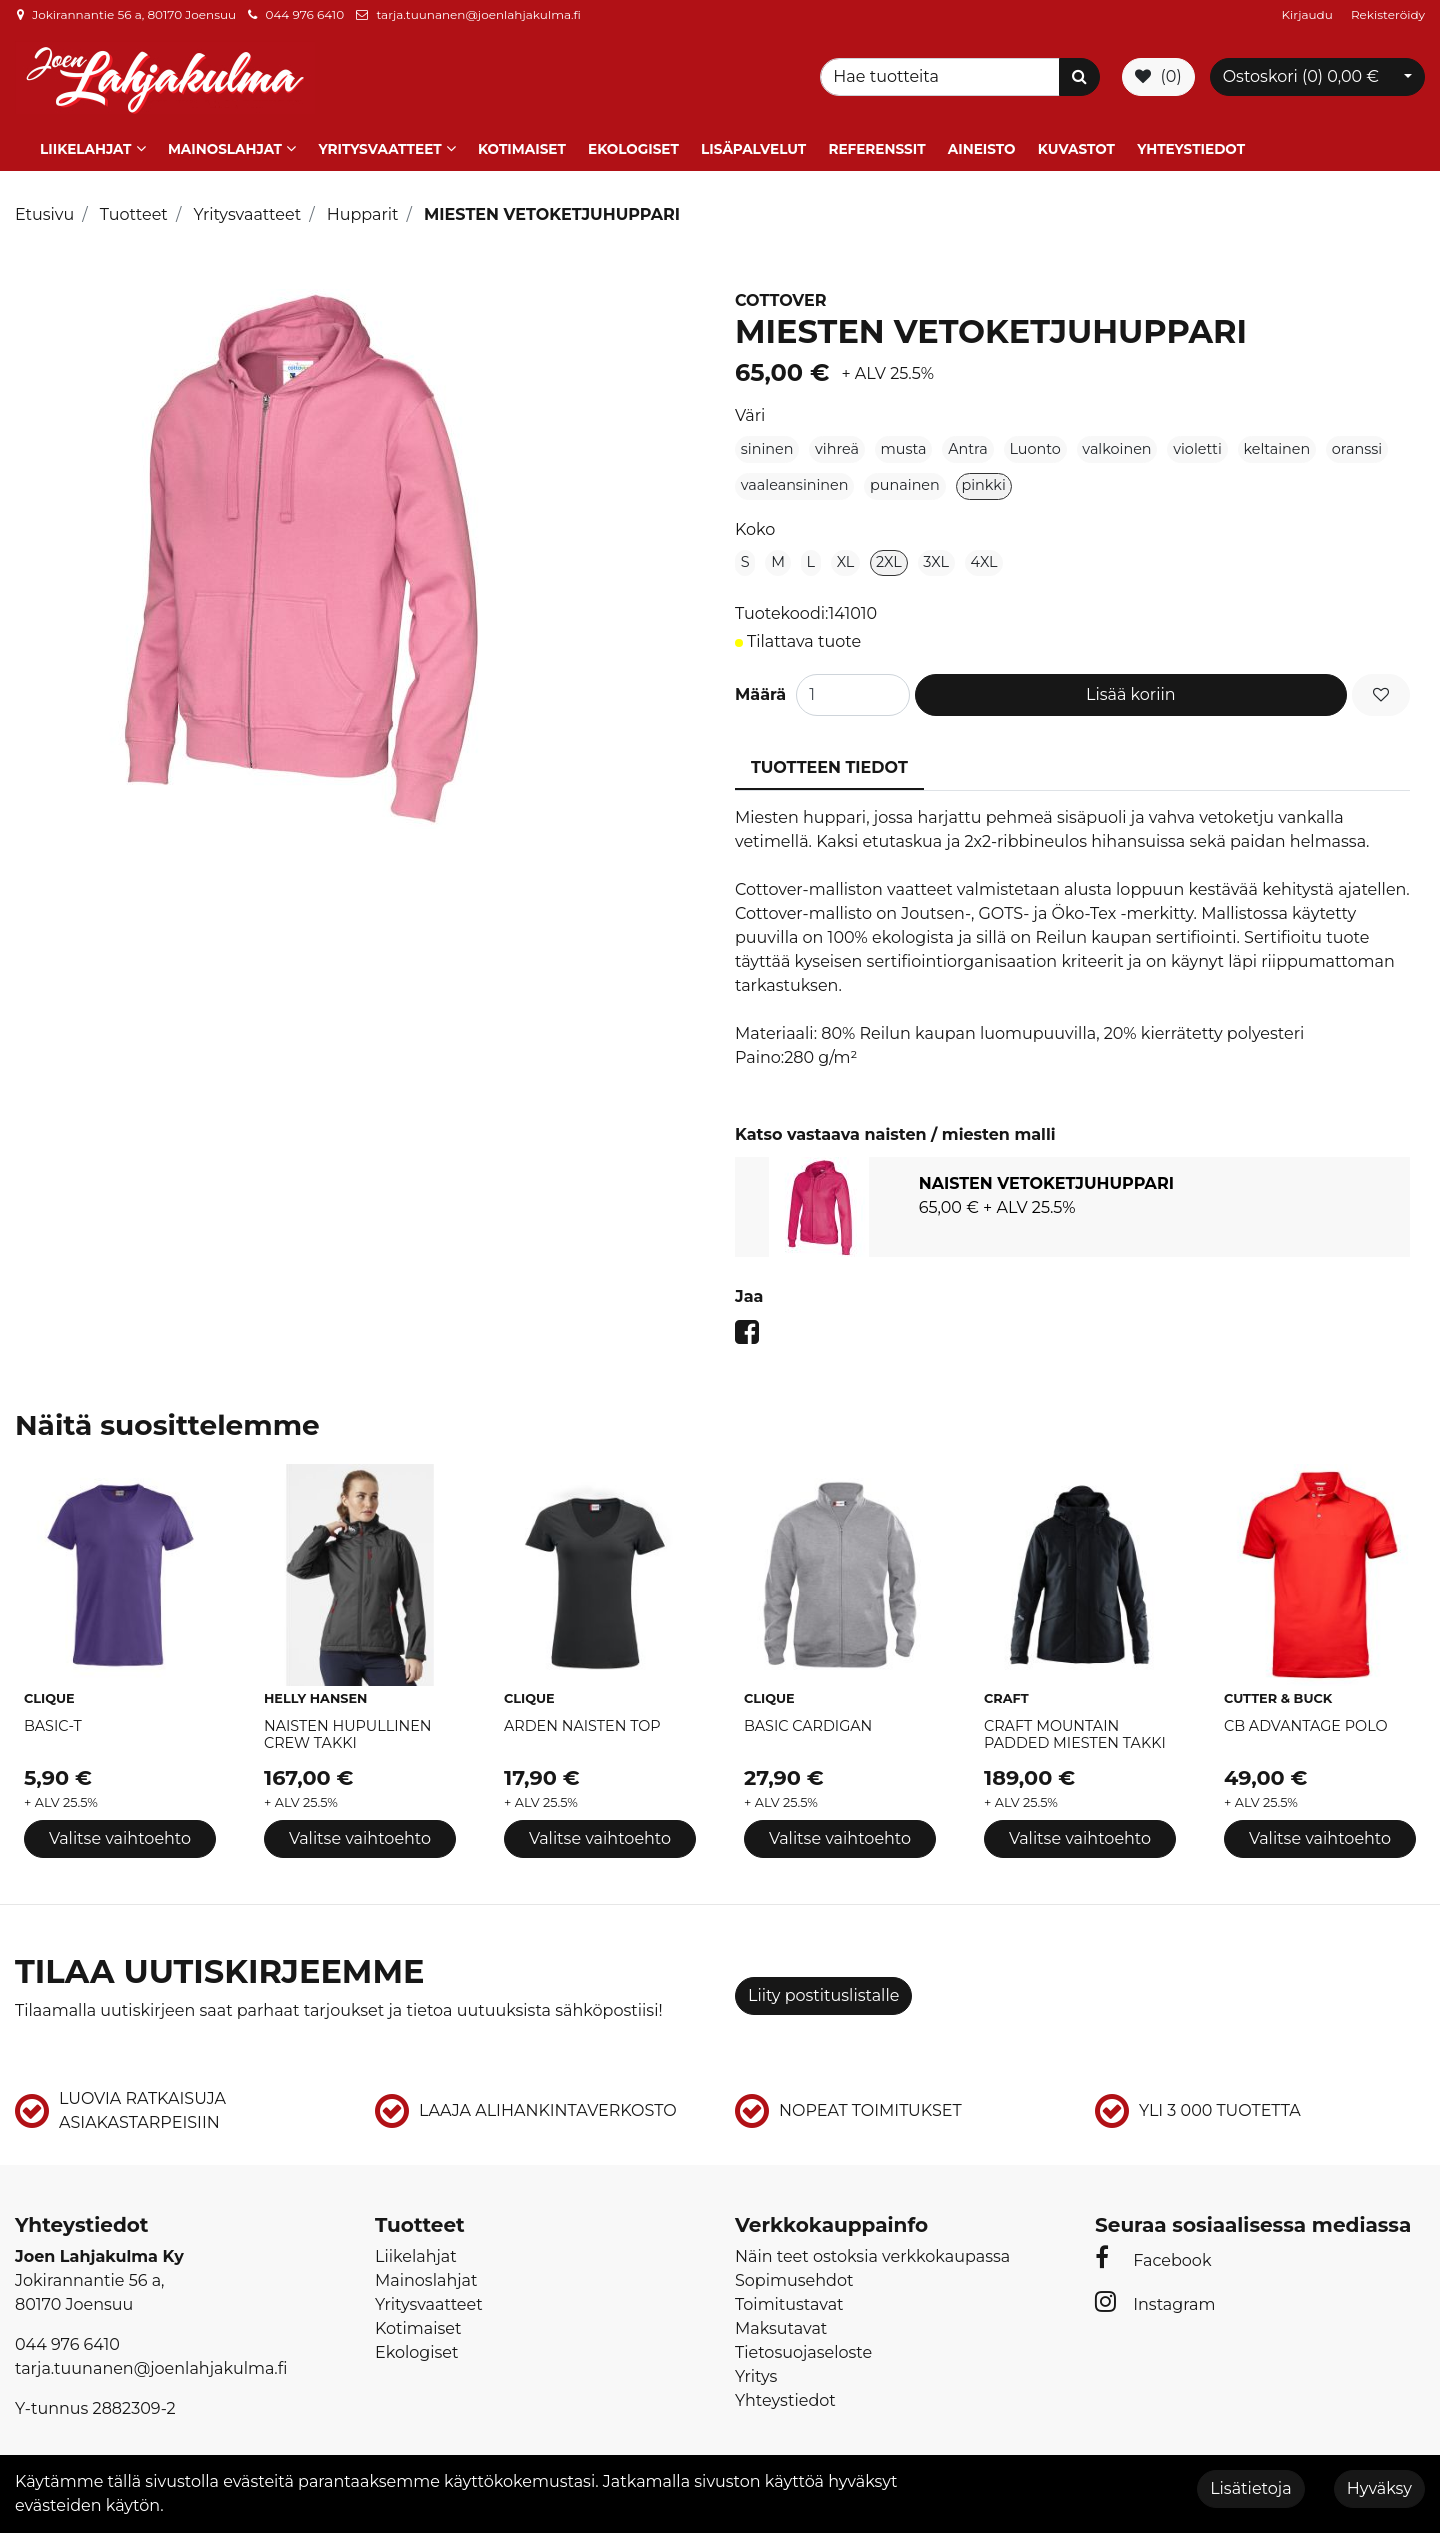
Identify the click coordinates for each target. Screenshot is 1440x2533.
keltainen (1276, 443)
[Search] (943, 75)
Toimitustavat (789, 2298)
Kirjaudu (1309, 14)
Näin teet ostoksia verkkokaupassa (872, 2250)
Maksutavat (781, 2322)
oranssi (1357, 443)
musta (904, 443)
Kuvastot (1076, 143)
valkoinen (1116, 443)
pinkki (983, 480)
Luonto (1034, 443)
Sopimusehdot (794, 2274)
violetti (1197, 443)
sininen (767, 443)
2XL (889, 556)
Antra (968, 443)
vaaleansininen (795, 480)
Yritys (756, 2370)
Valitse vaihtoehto (120, 1832)
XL (846, 556)
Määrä (760, 689)
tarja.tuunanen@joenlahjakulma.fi (478, 14)
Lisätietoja (1250, 2488)
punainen (905, 480)
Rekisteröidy (1388, 14)
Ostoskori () (1301, 74)
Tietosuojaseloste (803, 2346)
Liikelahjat (85, 143)
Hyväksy (1379, 2488)
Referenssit (876, 143)
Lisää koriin (1131, 689)
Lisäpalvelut (753, 143)
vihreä (837, 443)
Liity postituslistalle (823, 1989)
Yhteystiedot (1191, 143)
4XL (984, 556)
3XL (936, 556)
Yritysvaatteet (379, 143)
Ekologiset (633, 143)
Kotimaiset (522, 143)
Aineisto (982, 143)
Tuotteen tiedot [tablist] (829, 762)
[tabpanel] (1072, 1201)
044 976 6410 (304, 14)
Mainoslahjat (225, 143)
